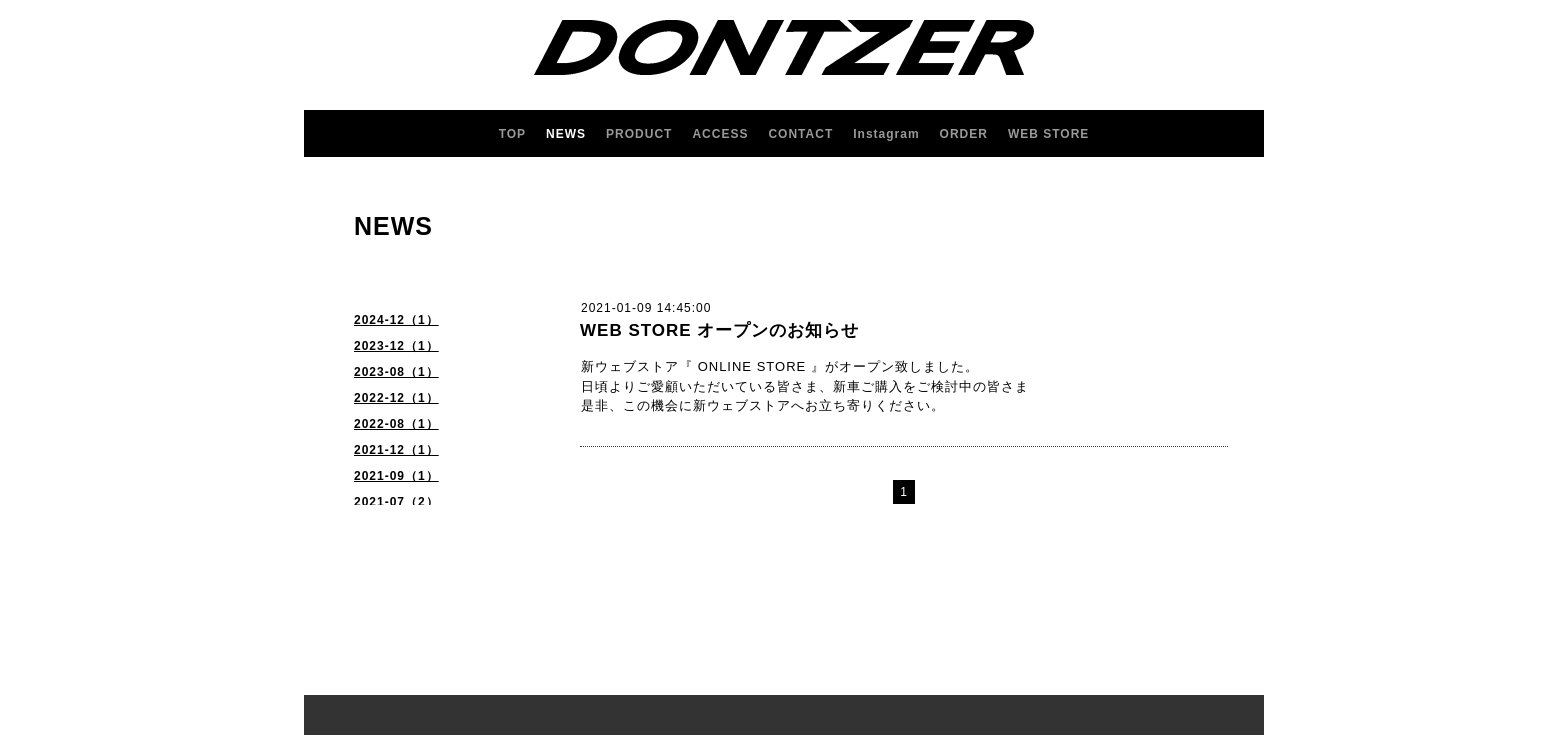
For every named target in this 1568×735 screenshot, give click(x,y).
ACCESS (720, 134)
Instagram (886, 134)
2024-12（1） (396, 320)
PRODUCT (639, 134)
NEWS (566, 134)
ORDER (964, 134)
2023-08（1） (396, 372)
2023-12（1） (396, 346)
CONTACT (800, 134)
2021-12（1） (396, 450)
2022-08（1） (396, 424)
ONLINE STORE (752, 366)
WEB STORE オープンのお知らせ (719, 330)
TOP (512, 134)
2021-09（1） (396, 476)
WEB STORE (1048, 134)
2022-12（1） (396, 398)
